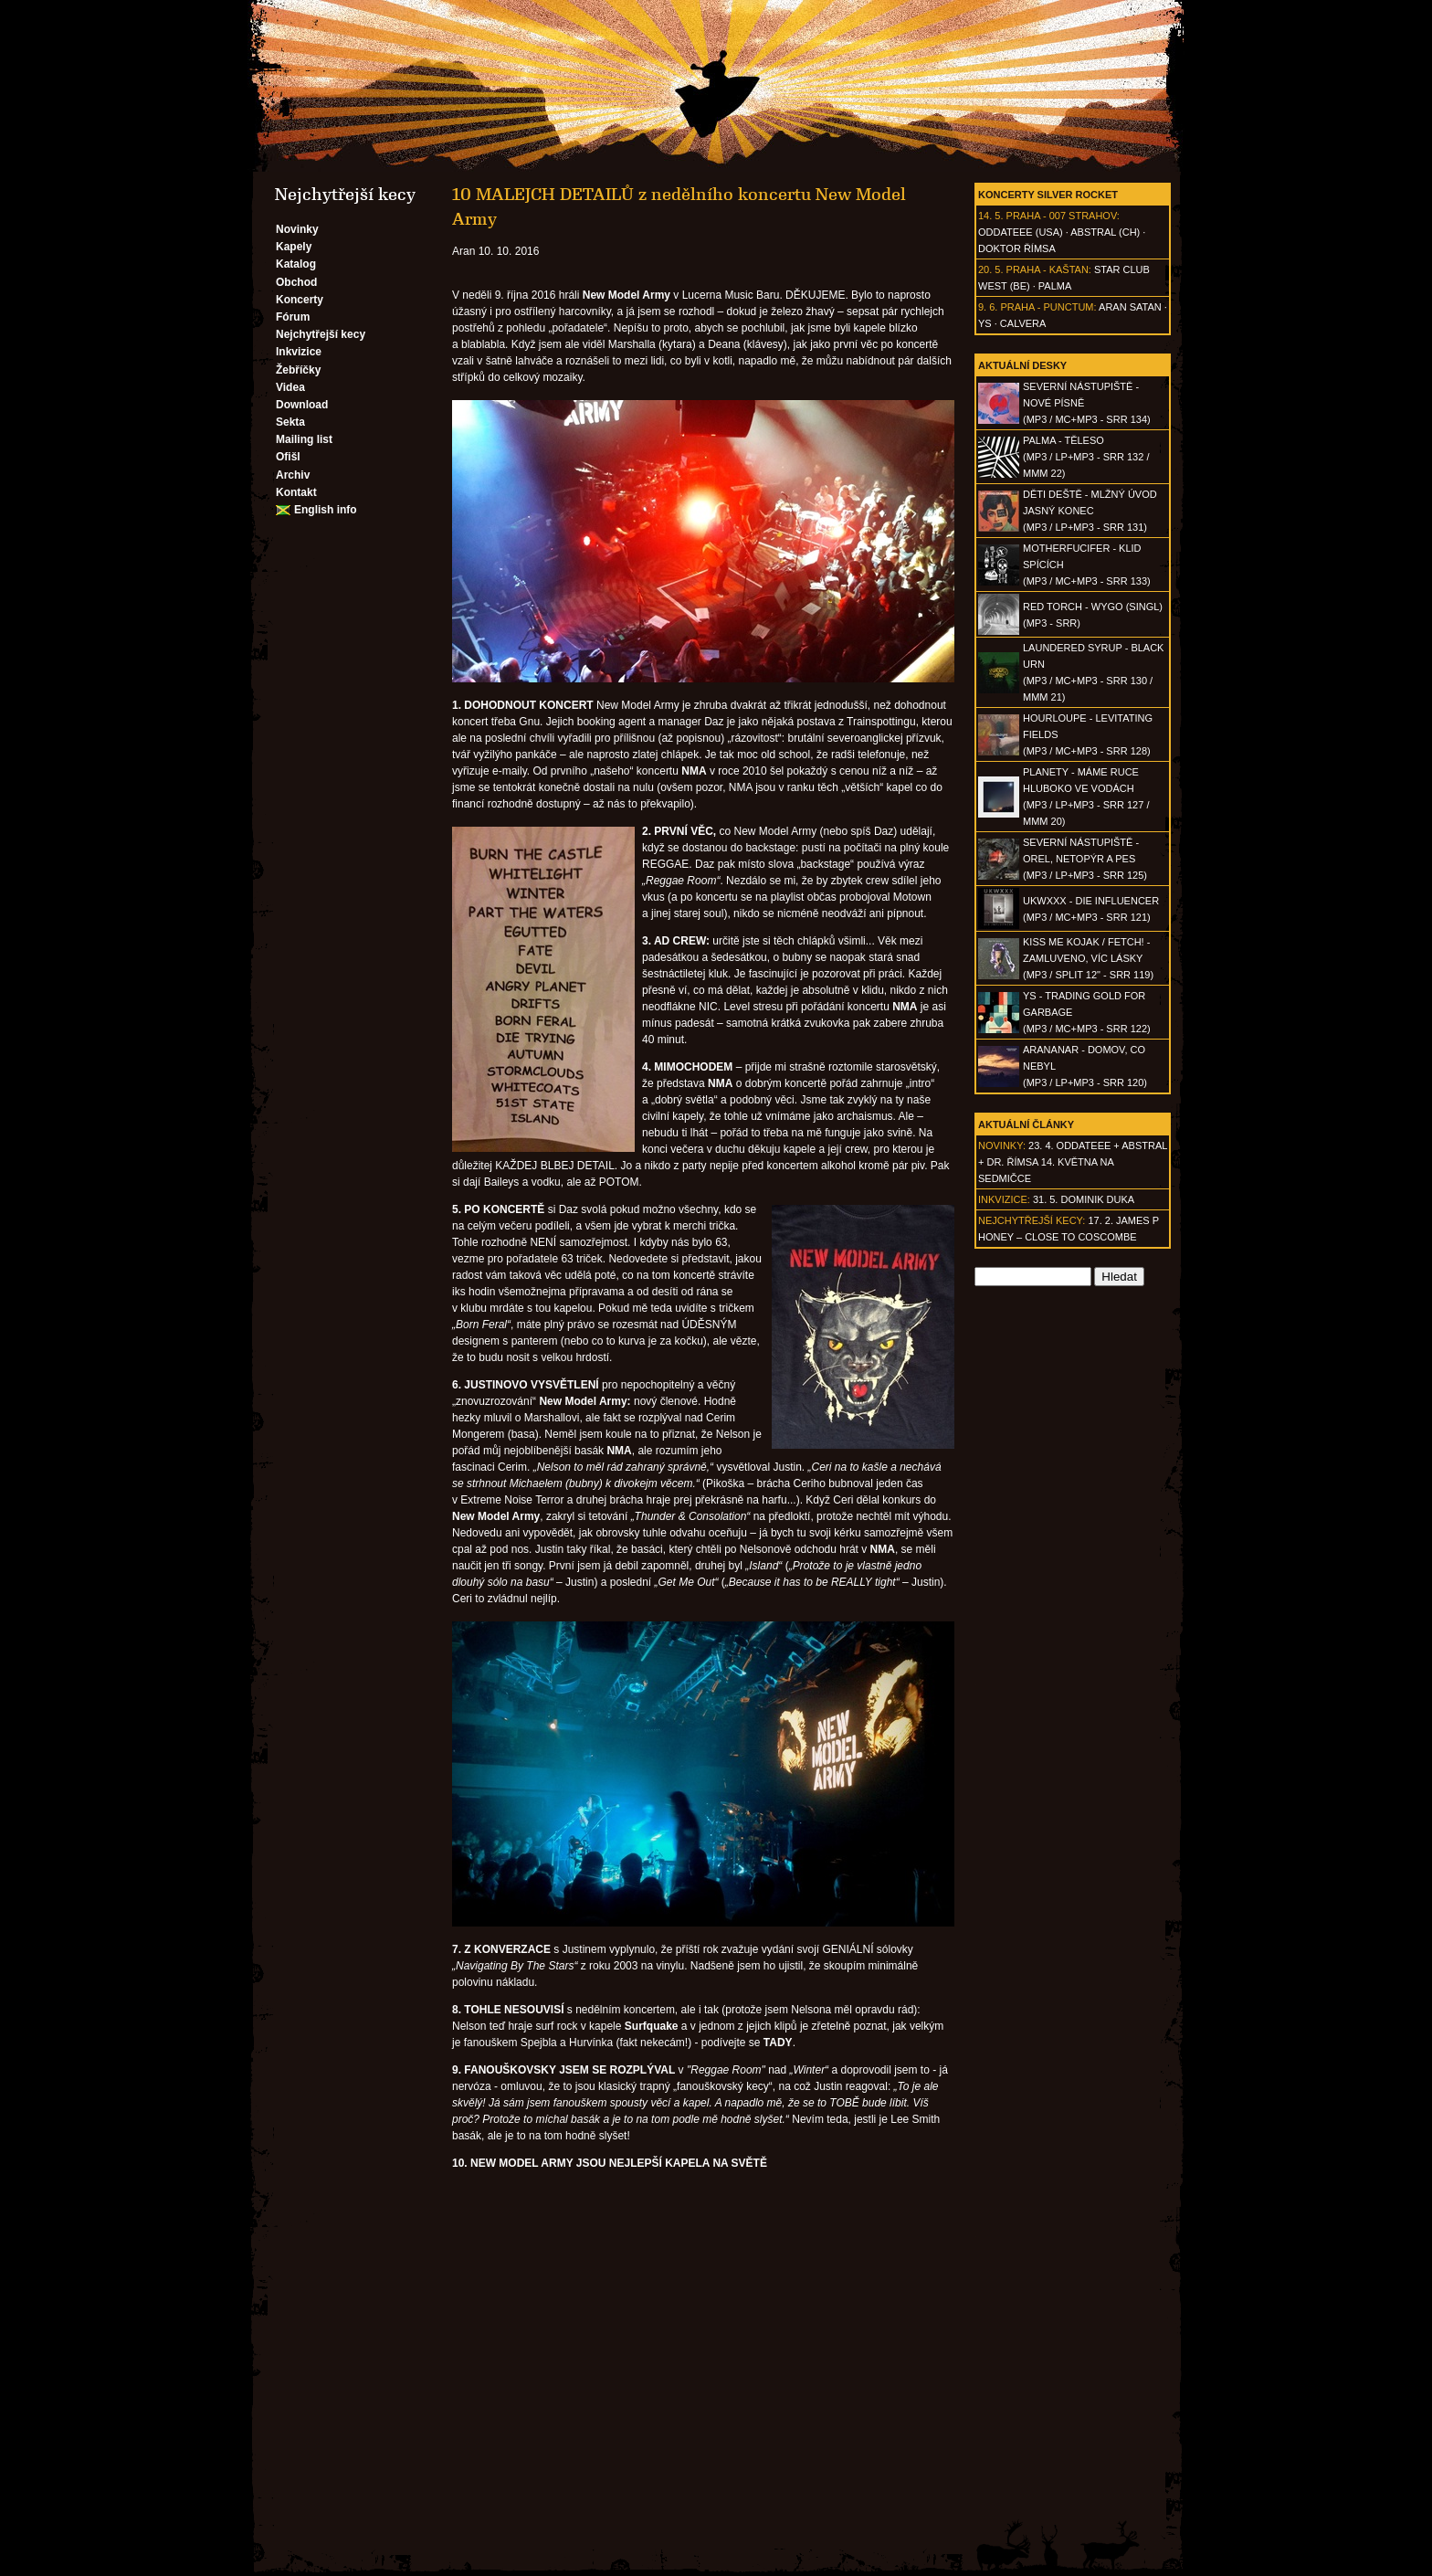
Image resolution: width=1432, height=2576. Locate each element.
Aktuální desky (1022, 365)
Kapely (293, 246)
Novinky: (1002, 1145)
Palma (1054, 285)
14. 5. (991, 215)
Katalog (296, 264)
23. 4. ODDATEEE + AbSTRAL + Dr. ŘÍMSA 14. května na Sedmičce (1072, 1162)
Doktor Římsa (1017, 248)
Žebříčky (298, 370)
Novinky (297, 229)
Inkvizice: (1004, 1199)
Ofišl (288, 456)
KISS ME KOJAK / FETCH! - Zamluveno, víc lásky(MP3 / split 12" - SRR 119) (1088, 958)
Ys (985, 323)
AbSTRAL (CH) (1105, 232)
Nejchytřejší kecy (320, 334)
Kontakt (296, 492)
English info (325, 509)
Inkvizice (298, 351)
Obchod (296, 282)
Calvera (1023, 323)
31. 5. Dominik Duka (1083, 1199)
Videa (290, 387)
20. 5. (991, 269)
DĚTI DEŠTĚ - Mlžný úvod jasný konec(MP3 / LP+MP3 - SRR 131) (1090, 511)
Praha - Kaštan (1047, 269)
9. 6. (987, 306)
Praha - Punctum (1046, 306)
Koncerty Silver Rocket (1048, 194)
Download (302, 404)
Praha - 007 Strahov (1061, 215)
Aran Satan (1130, 306)
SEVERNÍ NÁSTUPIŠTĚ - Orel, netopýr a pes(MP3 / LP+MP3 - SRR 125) (1085, 859)
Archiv (293, 475)
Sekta (290, 422)
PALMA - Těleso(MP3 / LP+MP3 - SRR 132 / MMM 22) (1086, 457)
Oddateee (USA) (1020, 232)
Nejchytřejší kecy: (1031, 1220)
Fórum (293, 317)
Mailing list (304, 439)
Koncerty (299, 299)
